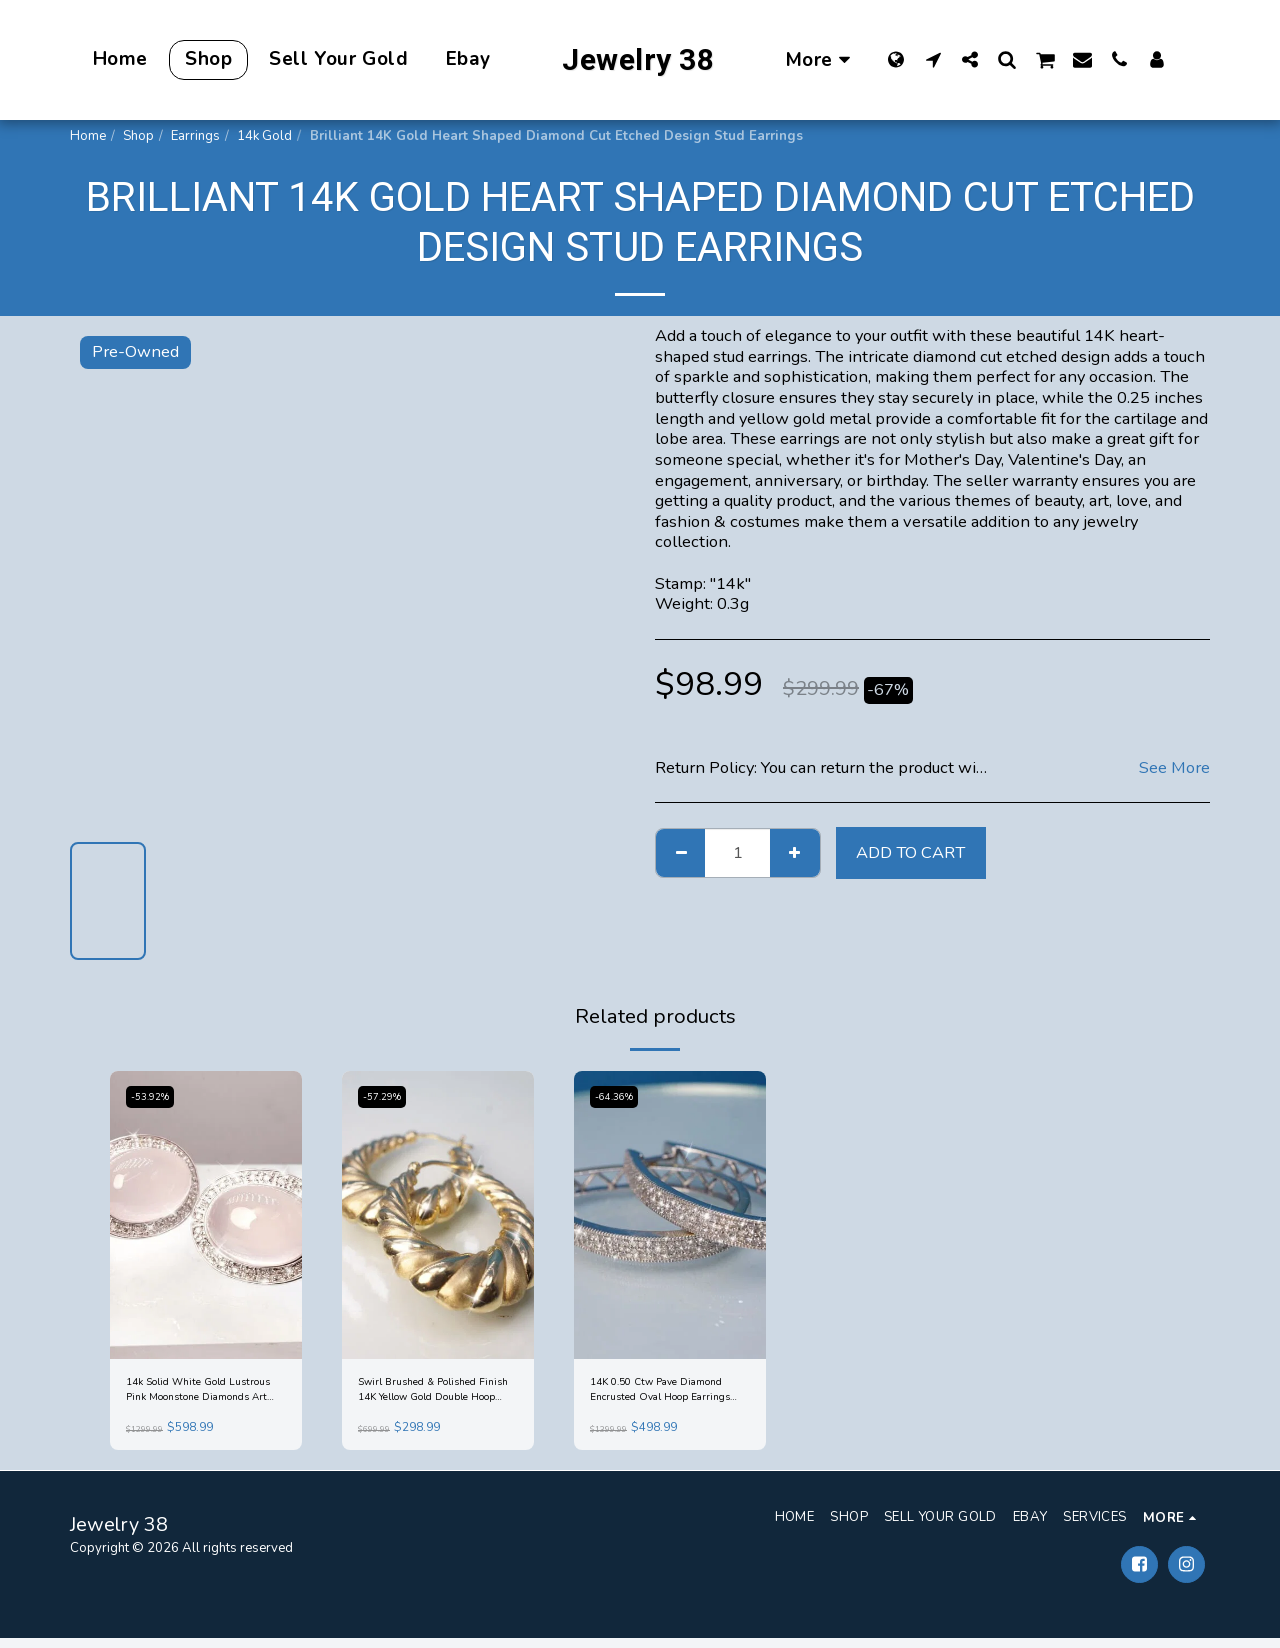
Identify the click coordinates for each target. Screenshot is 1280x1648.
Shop (138, 136)
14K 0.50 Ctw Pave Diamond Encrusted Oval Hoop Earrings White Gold (669, 1395)
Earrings (195, 136)
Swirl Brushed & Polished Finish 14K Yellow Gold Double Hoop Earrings (433, 1395)
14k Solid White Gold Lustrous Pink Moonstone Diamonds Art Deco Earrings (200, 1395)
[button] (933, 59)
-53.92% (154, 1096)
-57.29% (386, 1096)
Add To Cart (910, 852)
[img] (206, 1215)
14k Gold (264, 136)
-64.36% (618, 1096)
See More (1174, 768)
